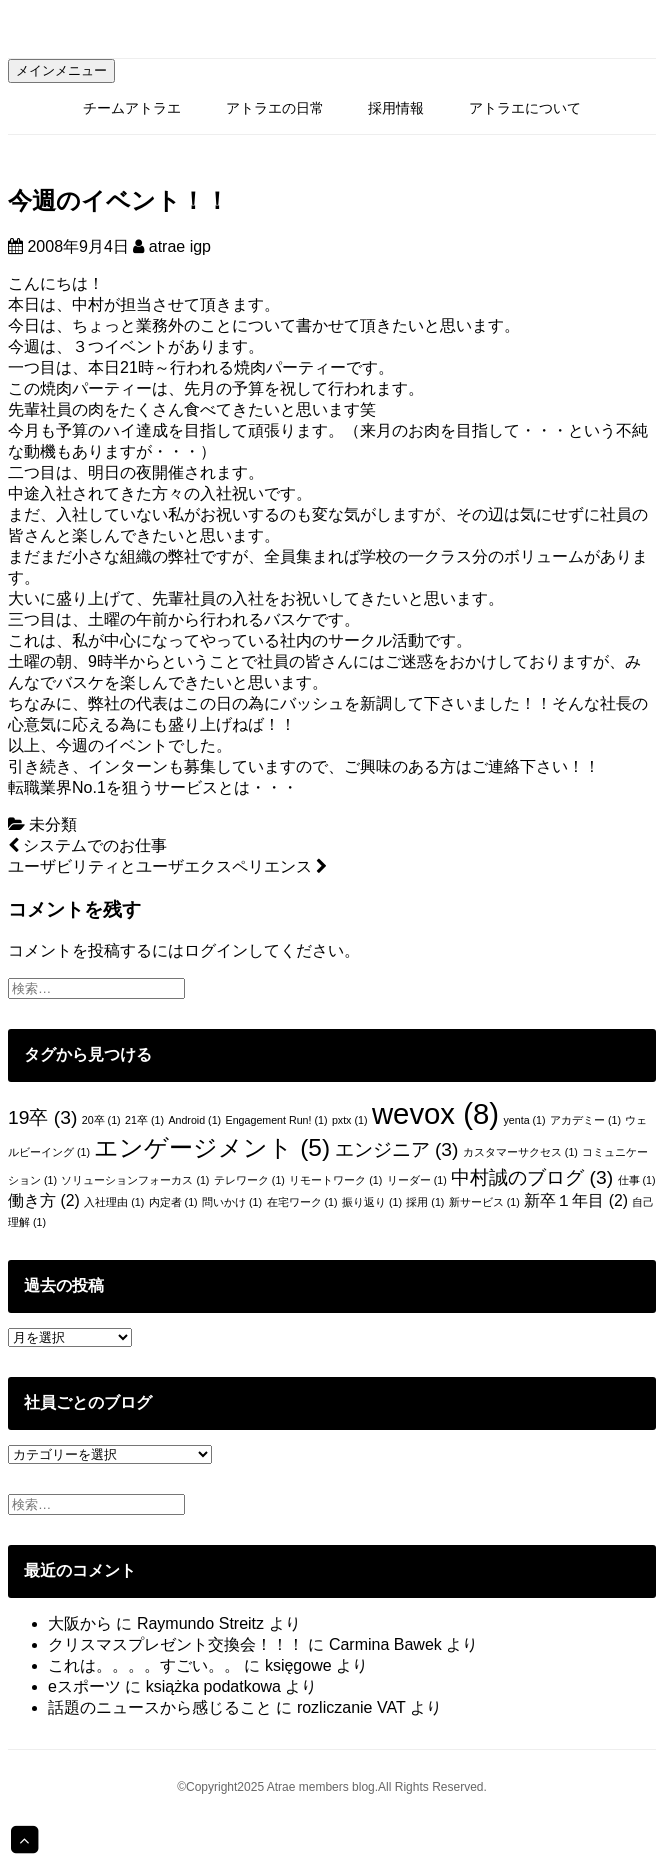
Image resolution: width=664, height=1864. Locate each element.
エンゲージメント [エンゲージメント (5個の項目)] (212, 1147)
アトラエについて (525, 108)
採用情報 (396, 108)
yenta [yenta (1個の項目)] (524, 1120)
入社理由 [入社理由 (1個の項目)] (114, 1202)
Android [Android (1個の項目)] (194, 1120)
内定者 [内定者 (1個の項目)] (173, 1202)
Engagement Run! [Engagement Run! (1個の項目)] (277, 1120)
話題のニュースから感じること (160, 1707)
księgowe (298, 1665)
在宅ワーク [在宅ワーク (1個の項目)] (302, 1202)
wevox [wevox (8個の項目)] (435, 1113)
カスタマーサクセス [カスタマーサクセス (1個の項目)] (520, 1152)
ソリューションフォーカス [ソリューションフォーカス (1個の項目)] (135, 1180)
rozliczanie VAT (351, 1707)
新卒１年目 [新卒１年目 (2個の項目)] (576, 1200)
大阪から (80, 1623)
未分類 (53, 824)
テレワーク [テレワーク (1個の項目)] (249, 1180)
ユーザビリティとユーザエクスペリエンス (167, 866)
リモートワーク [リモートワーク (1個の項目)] (335, 1180)
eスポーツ (84, 1686)
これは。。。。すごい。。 (144, 1665)
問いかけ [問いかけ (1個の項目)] (232, 1202)
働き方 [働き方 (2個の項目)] (44, 1200)
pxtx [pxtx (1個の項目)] (350, 1120)
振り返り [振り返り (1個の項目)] (372, 1202)
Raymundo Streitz (200, 1623)
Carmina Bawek (385, 1644)
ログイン (216, 950)
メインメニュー (61, 70)
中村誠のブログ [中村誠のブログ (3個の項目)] (532, 1177)
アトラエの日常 (275, 108)
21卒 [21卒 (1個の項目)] (144, 1120)
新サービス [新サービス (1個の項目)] (484, 1202)
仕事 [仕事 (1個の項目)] (637, 1180)
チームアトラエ (132, 108)
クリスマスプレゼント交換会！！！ (176, 1644)
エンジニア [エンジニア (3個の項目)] (397, 1149)
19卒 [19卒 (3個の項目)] (42, 1117)
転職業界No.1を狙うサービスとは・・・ (153, 787)
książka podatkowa (213, 1686)
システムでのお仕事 (87, 845)
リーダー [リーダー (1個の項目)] (417, 1180)
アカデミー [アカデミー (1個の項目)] (585, 1120)
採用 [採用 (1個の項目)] (425, 1202)
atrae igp (180, 246)
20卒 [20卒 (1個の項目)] (101, 1120)
